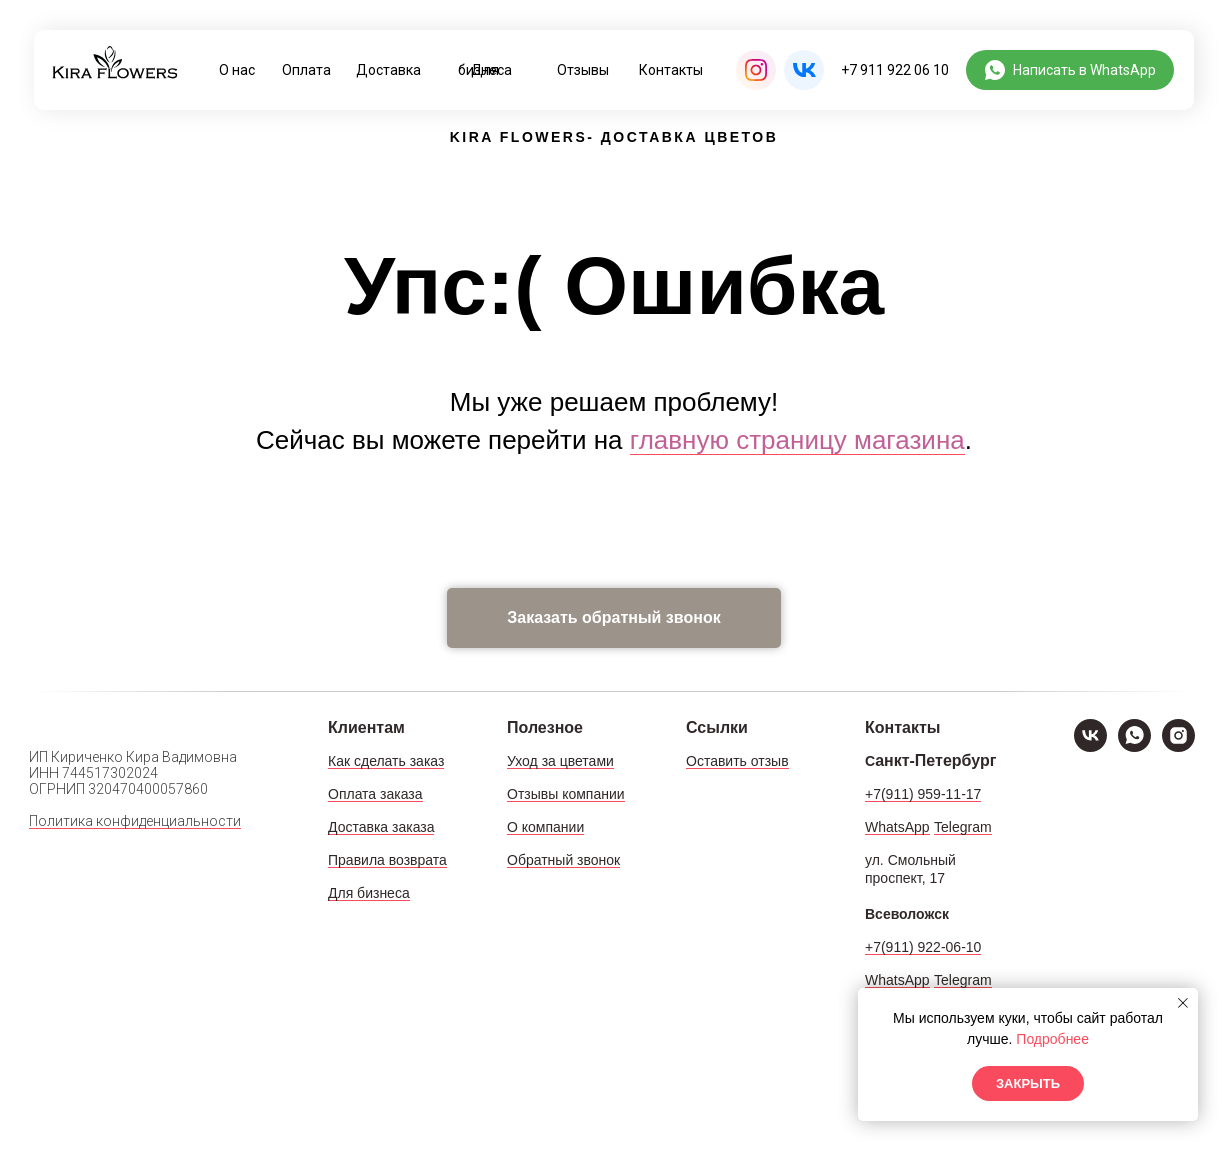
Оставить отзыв (737, 761)
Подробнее (1052, 1039)
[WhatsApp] (1134, 746)
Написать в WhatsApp (1084, 70)
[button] (613, 618)
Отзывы (583, 70)
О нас (237, 70)
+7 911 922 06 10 (895, 70)
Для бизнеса (485, 70)
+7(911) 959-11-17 (923, 794)
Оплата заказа (375, 794)
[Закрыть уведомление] (1183, 1003)
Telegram (963, 827)
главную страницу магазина (797, 440)
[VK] (1090, 746)
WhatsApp (897, 827)
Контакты (671, 70)
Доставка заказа (381, 827)
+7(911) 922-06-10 (923, 947)
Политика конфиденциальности (135, 821)
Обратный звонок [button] (563, 860)
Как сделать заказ (386, 761)
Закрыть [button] (1028, 1083)
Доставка (388, 70)
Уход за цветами (560, 761)
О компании (545, 827)
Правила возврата (387, 860)
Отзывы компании (566, 794)
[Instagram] (1178, 746)
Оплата (306, 70)
